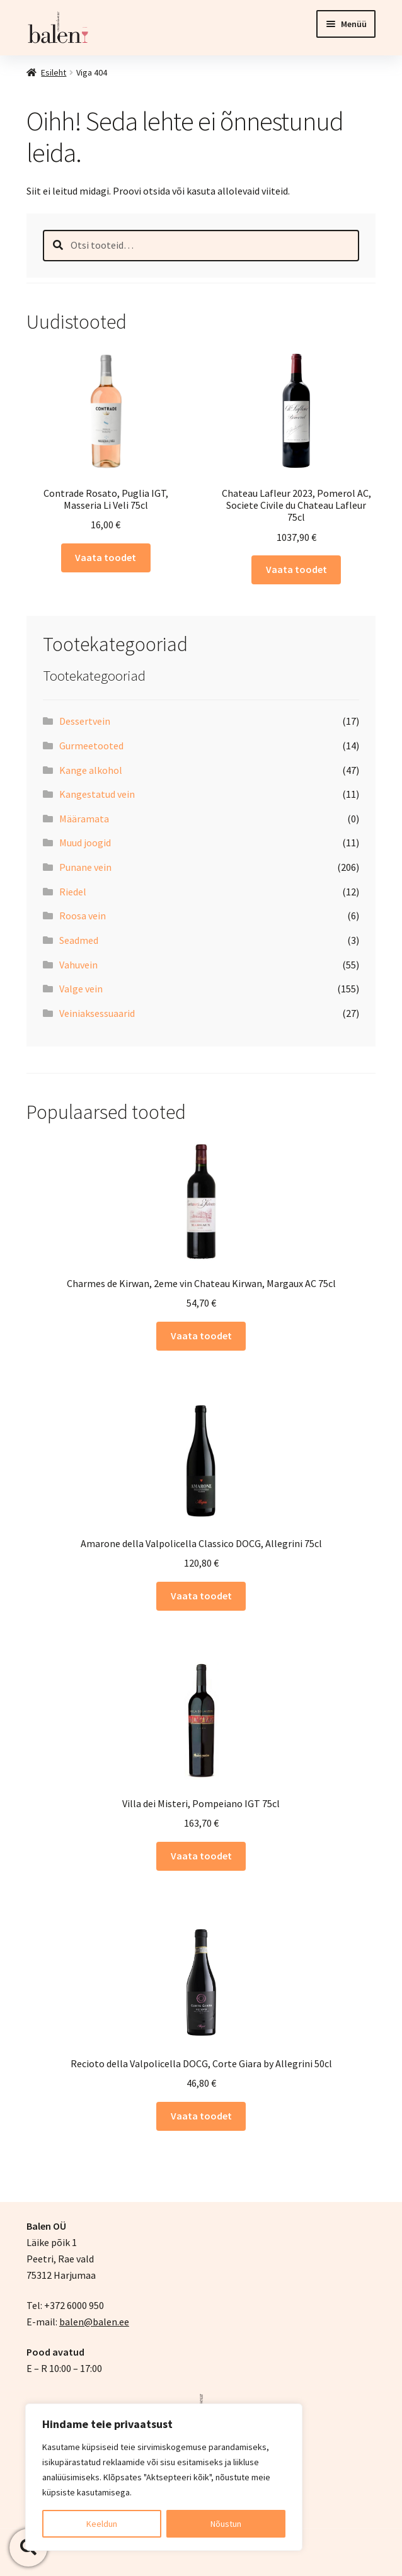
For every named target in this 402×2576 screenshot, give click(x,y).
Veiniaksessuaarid (97, 1013)
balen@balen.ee (94, 2321)
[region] (163, 2477)
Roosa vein (82, 915)
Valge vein (81, 988)
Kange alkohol (90, 770)
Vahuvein (78, 964)
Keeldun (101, 2523)
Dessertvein (84, 721)
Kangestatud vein (97, 794)
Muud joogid (85, 842)
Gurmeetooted (91, 745)
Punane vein (85, 867)
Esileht (53, 72)
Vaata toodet (105, 557)
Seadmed (78, 940)
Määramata (84, 818)
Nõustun (225, 2523)
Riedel (72, 891)
